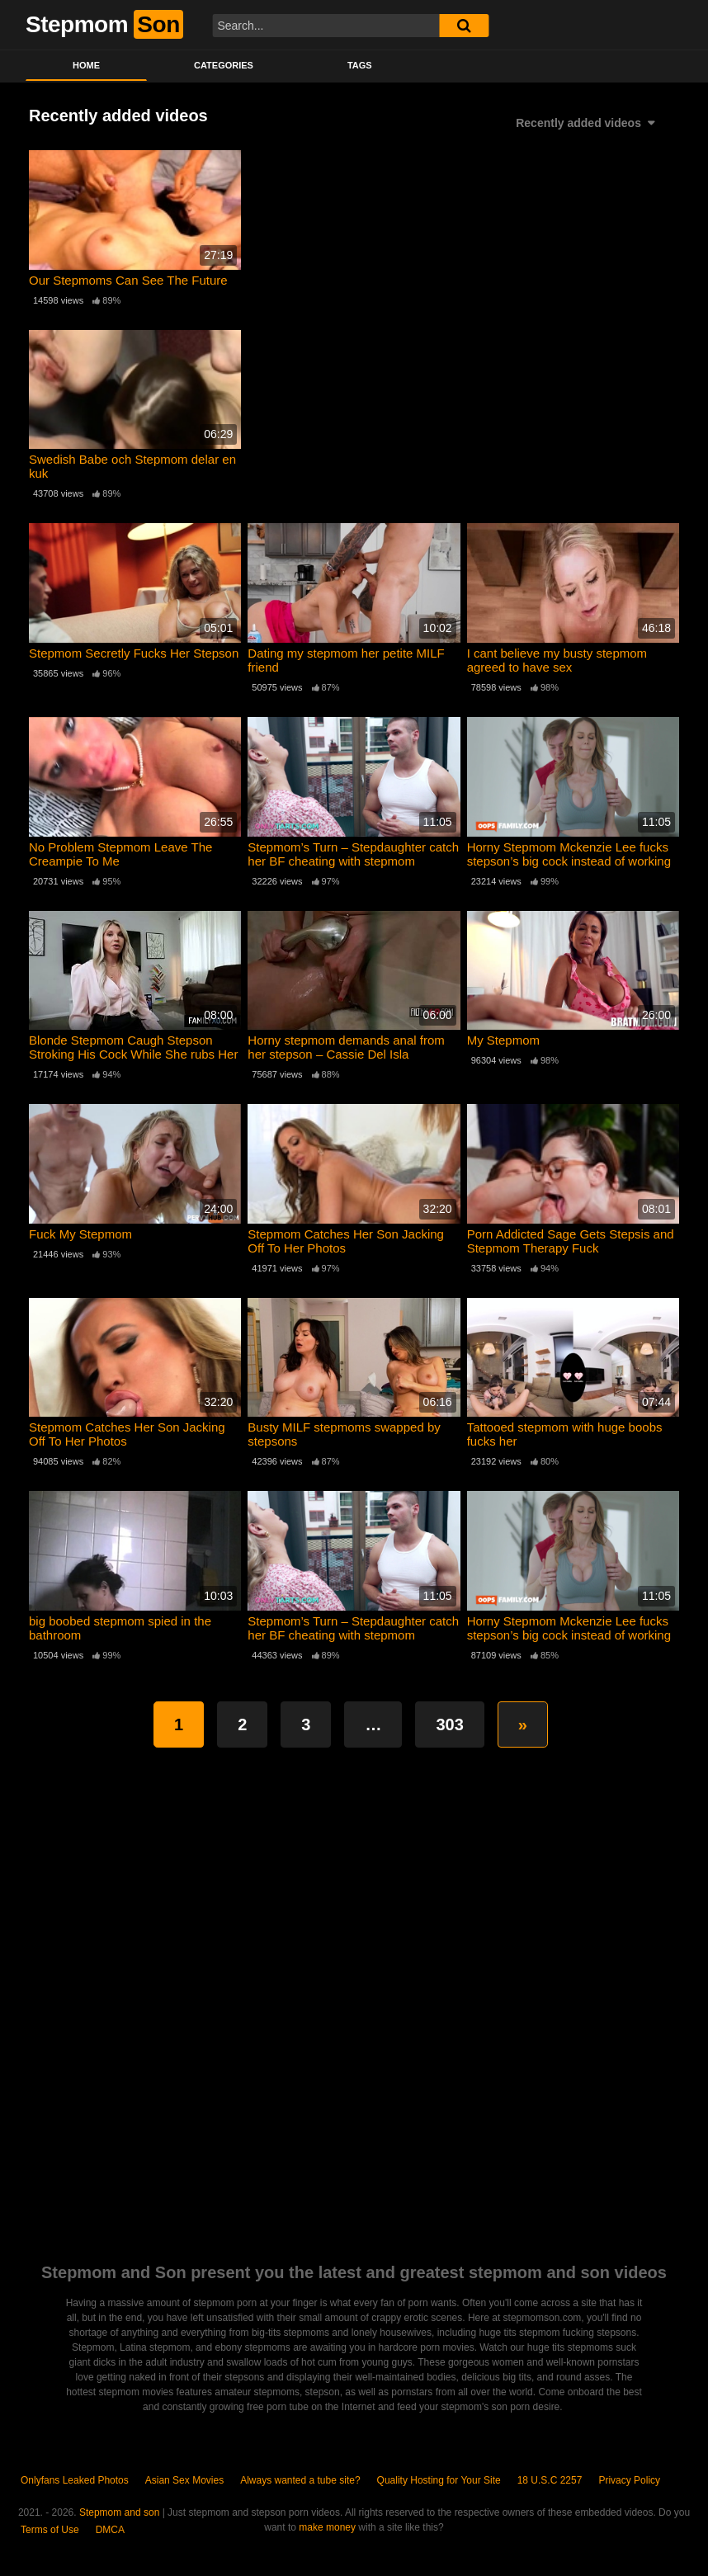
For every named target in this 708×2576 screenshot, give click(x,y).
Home (86, 65)
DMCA (110, 2530)
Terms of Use (50, 2530)
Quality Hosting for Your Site (439, 2480)
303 (449, 1724)
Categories (223, 65)
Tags (359, 65)
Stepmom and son (119, 2512)
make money (327, 2527)
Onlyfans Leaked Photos (75, 2480)
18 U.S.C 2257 (550, 2480)
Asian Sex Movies (184, 2480)
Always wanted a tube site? (300, 2480)
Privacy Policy (629, 2480)
